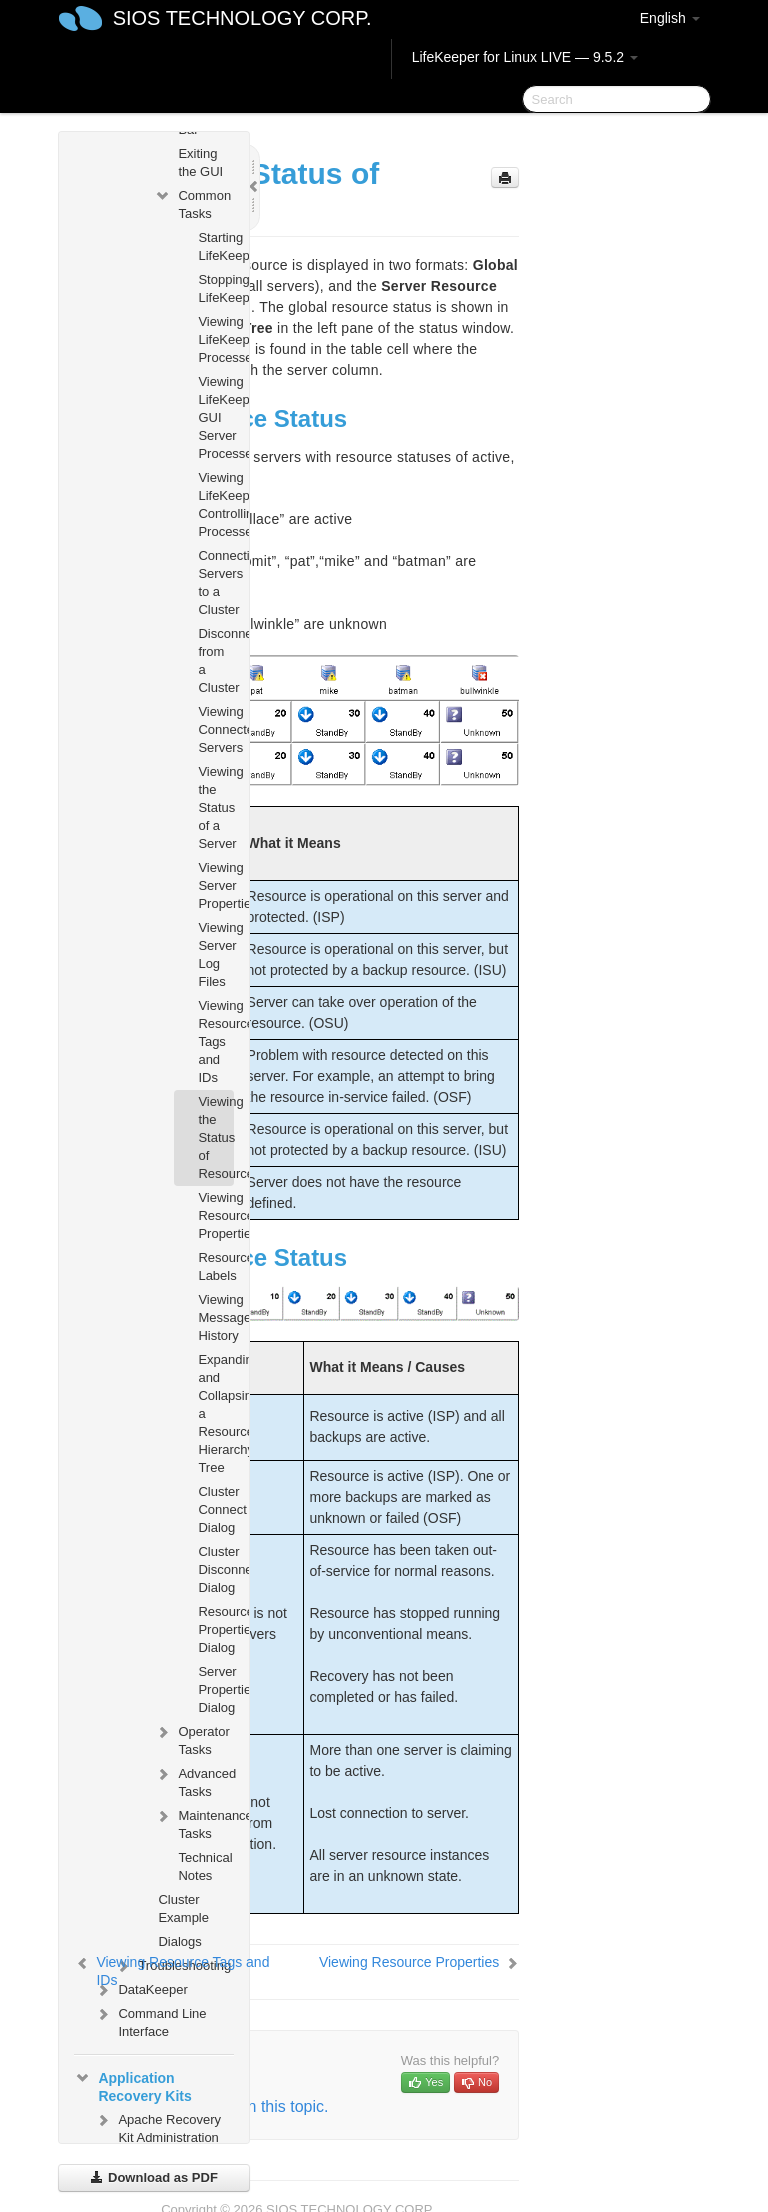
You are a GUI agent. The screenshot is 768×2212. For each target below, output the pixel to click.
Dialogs (179, 1941)
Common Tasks (192, 202)
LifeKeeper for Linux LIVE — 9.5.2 (525, 57)
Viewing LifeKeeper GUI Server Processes (215, 417)
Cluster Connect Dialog (215, 1509)
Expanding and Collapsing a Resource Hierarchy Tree (215, 1413)
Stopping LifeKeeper (215, 288)
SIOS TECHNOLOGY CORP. (242, 18)
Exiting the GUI (200, 162)
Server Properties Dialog (215, 1689)
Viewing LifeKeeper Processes (215, 339)
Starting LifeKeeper (215, 246)
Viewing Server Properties (215, 885)
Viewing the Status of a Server (215, 807)
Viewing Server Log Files (215, 954)
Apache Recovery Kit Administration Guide (157, 2135)
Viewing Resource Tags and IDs (215, 1041)
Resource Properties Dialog (215, 1629)
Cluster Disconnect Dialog (215, 1569)
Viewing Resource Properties (215, 1215)
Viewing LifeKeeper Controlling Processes (215, 504)
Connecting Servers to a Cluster (215, 582)
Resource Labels (215, 1266)
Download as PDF (153, 2177)
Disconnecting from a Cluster (215, 660)
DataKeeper (140, 1990)
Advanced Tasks (193, 1780)
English (670, 18)
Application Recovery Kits (132, 2085)
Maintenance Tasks (193, 1822)
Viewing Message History (215, 1317)
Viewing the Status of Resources (215, 1137)
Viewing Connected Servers (215, 729)
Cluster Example (183, 1908)
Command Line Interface (150, 2020)
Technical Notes (205, 1866)
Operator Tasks (191, 1738)
